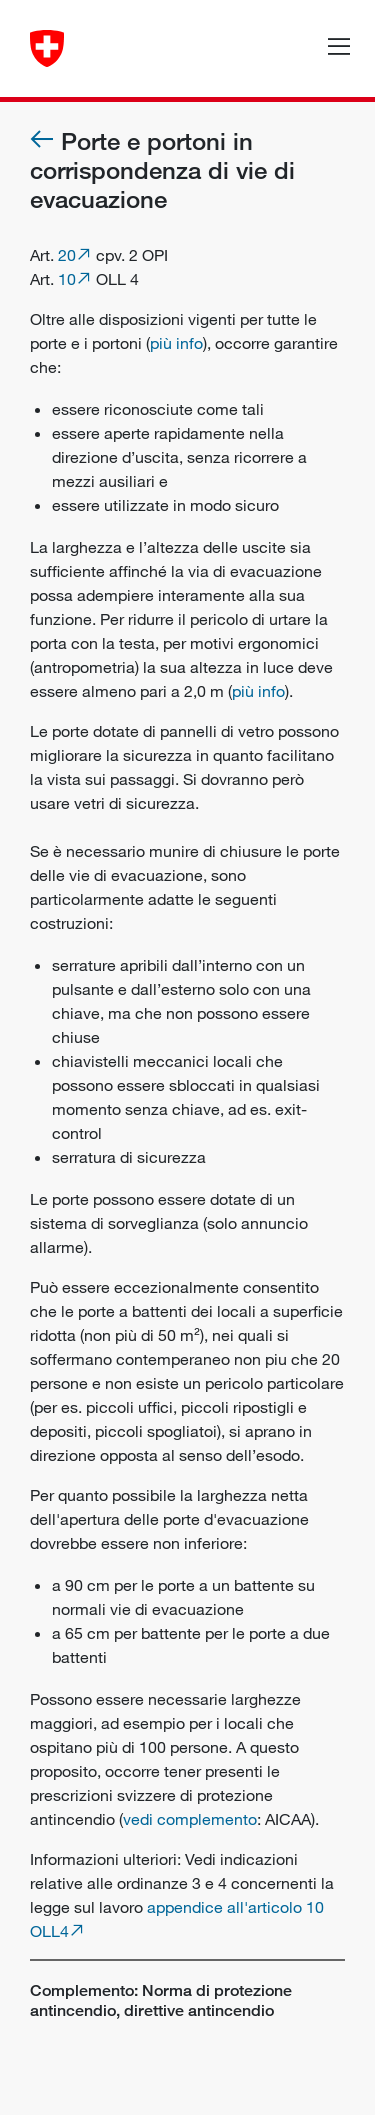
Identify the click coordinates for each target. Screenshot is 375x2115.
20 (67, 255)
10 (67, 279)
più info (176, 343)
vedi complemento (190, 1819)
